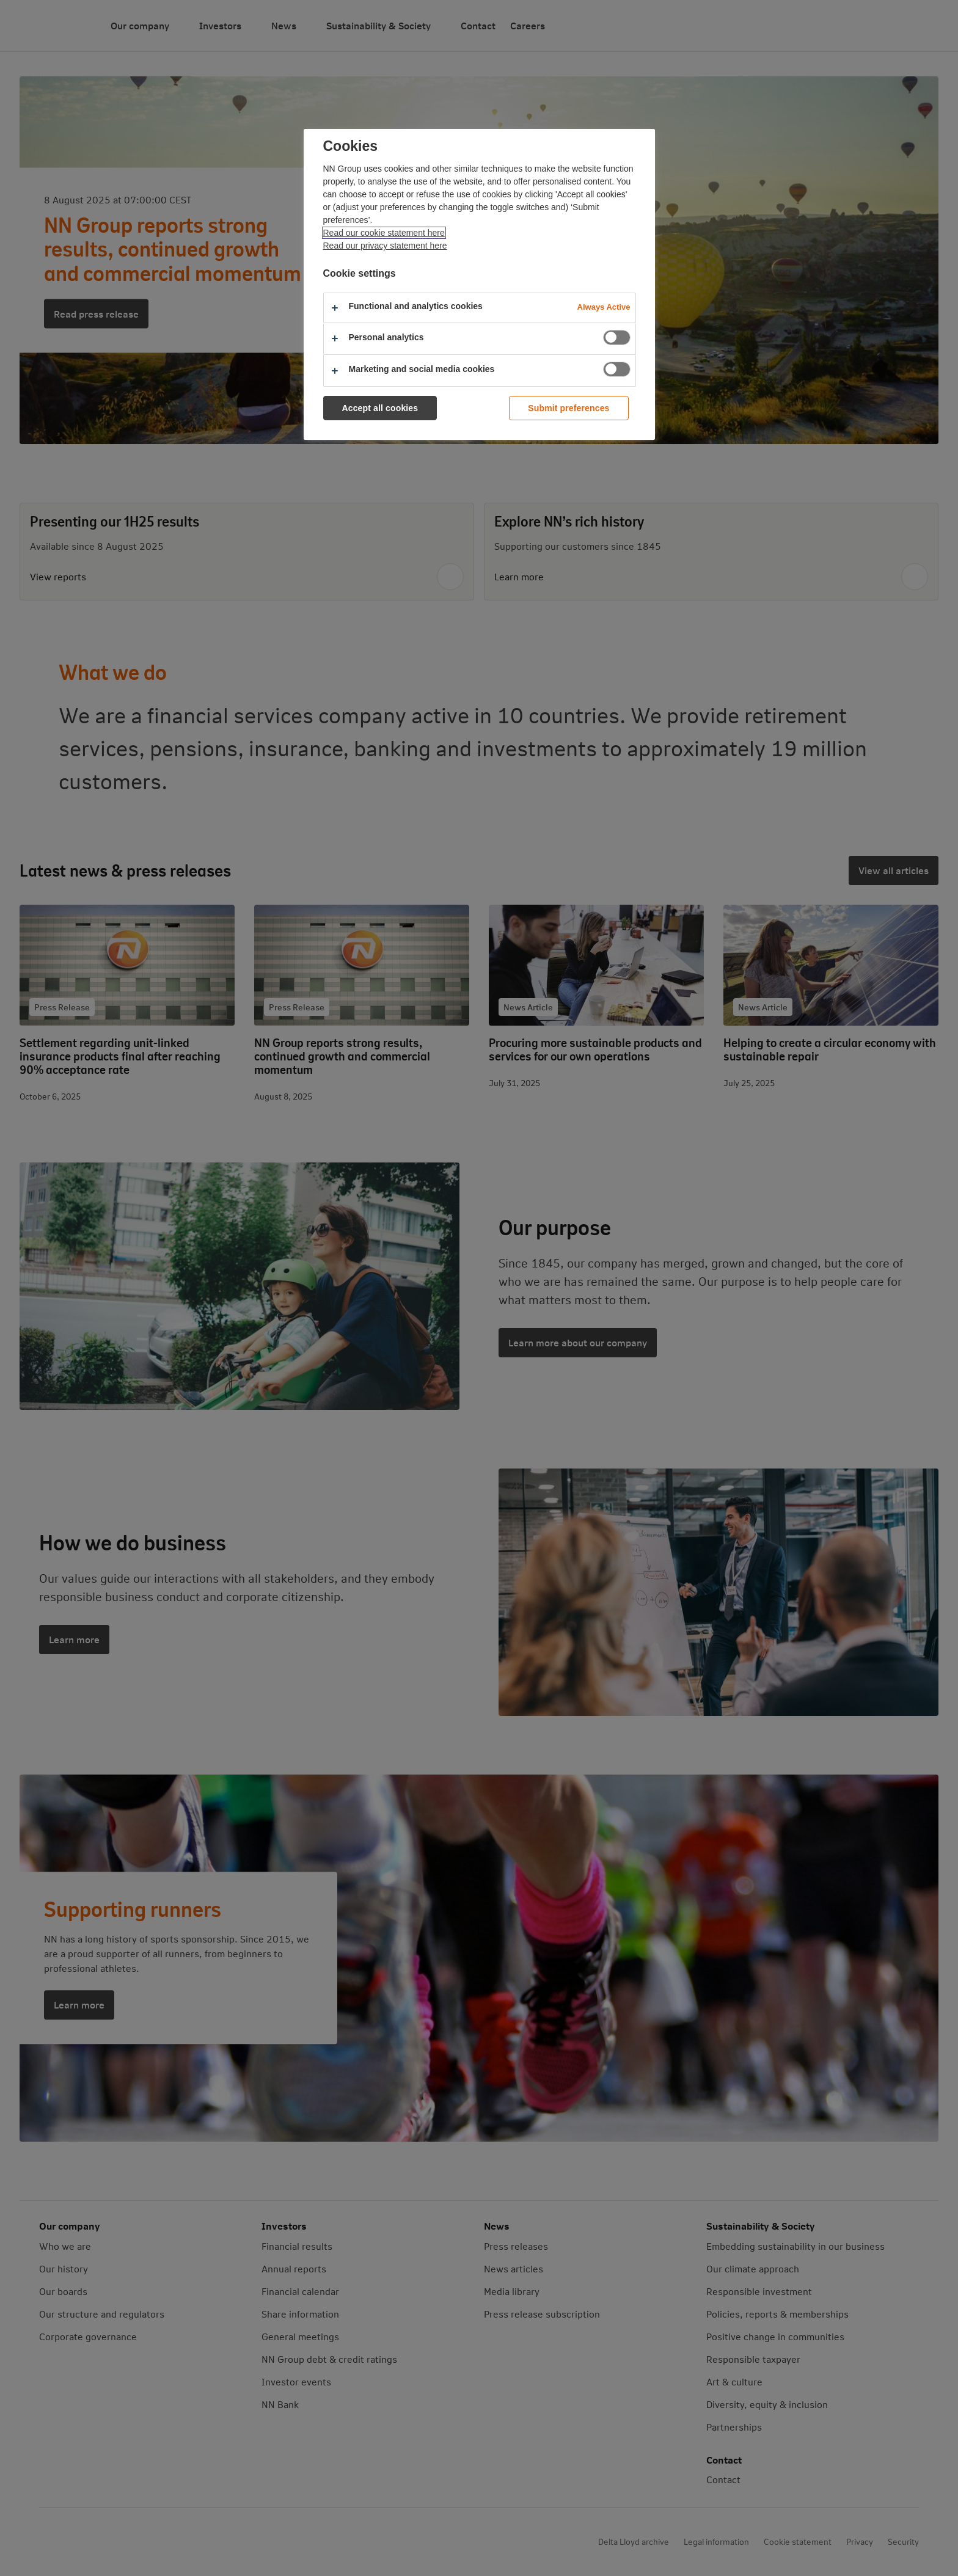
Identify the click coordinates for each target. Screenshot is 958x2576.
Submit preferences (568, 408)
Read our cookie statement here (384, 233)
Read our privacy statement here (385, 245)
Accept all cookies (380, 408)
